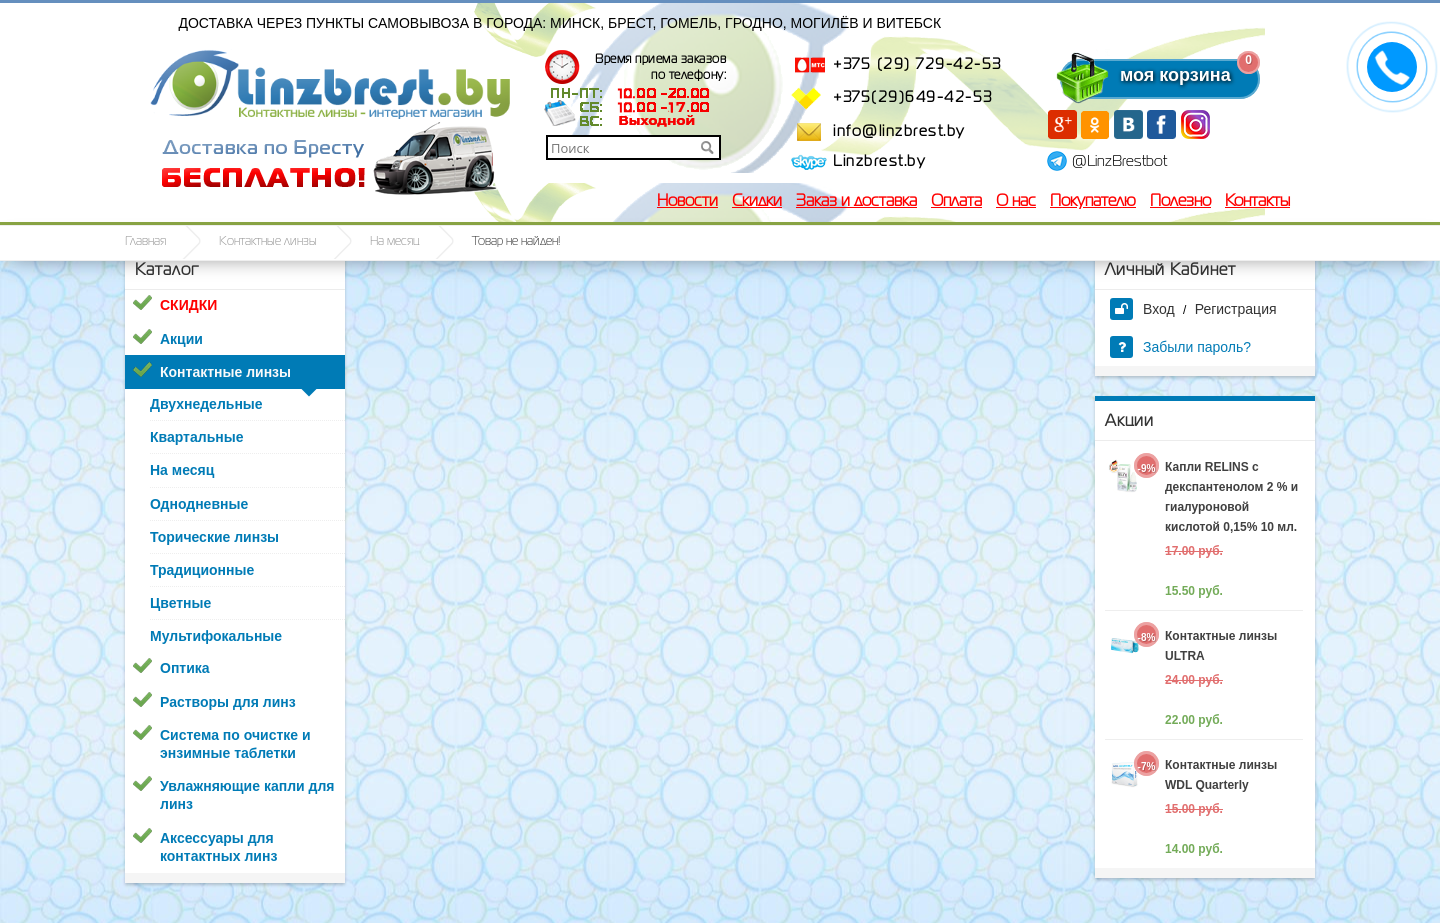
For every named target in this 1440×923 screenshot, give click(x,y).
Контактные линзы (268, 242)
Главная (145, 242)
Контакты (1257, 202)
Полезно (1180, 202)
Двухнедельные (206, 404)
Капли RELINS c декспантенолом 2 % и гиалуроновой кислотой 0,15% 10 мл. (1231, 497)
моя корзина (1135, 75)
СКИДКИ (188, 305)
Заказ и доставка (856, 202)
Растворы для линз (228, 702)
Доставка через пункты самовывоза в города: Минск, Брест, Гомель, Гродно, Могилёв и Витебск (560, 23)
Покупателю (1093, 202)
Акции (181, 339)
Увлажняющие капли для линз (247, 795)
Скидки (757, 202)
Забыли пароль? (1180, 347)
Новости (687, 202)
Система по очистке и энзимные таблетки (235, 744)
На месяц (394, 242)
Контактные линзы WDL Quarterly (1221, 775)
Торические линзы (214, 537)
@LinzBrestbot (1119, 162)
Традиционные (202, 570)
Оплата (956, 202)
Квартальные (196, 437)
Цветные (180, 603)
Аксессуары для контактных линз (218, 847)
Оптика (185, 668)
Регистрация (1236, 309)
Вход (1142, 309)
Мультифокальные (216, 636)
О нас (1016, 202)
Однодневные (199, 504)
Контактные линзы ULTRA (1221, 646)
